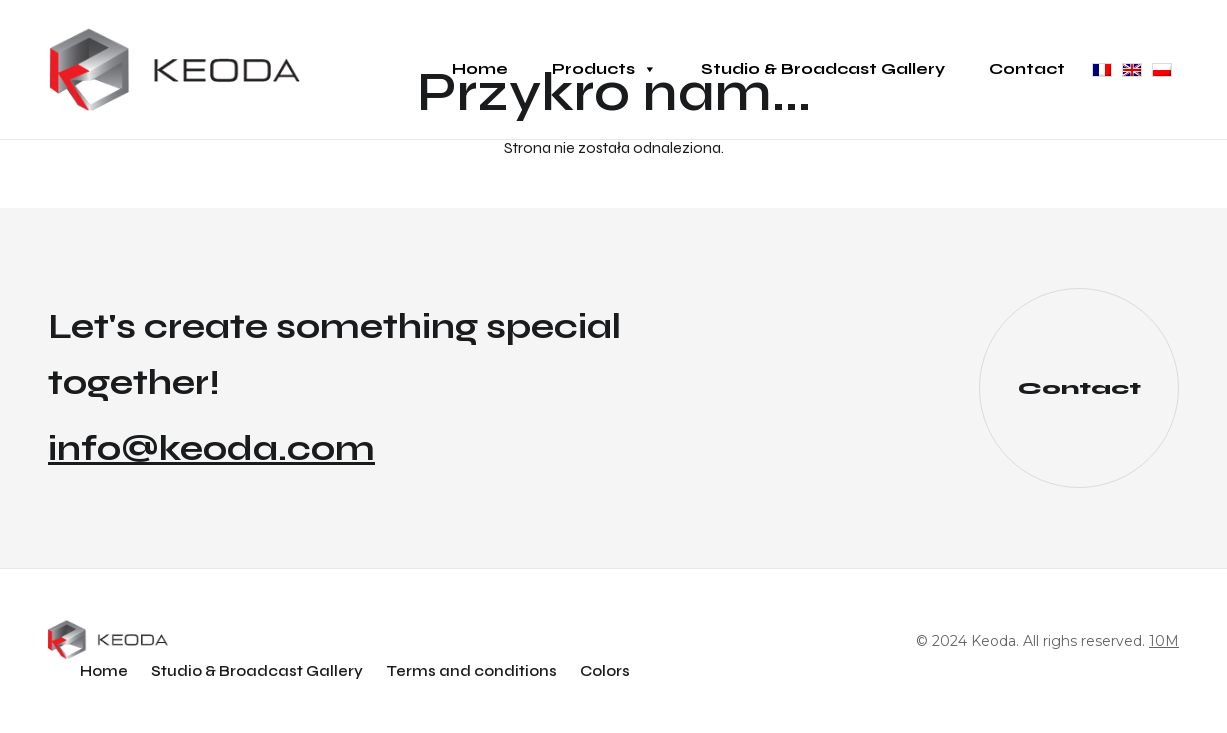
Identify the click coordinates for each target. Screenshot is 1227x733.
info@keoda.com (211, 449)
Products (604, 69)
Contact (1027, 68)
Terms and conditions (471, 671)
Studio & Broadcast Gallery (823, 68)
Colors (605, 671)
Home (480, 68)
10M (1164, 641)
